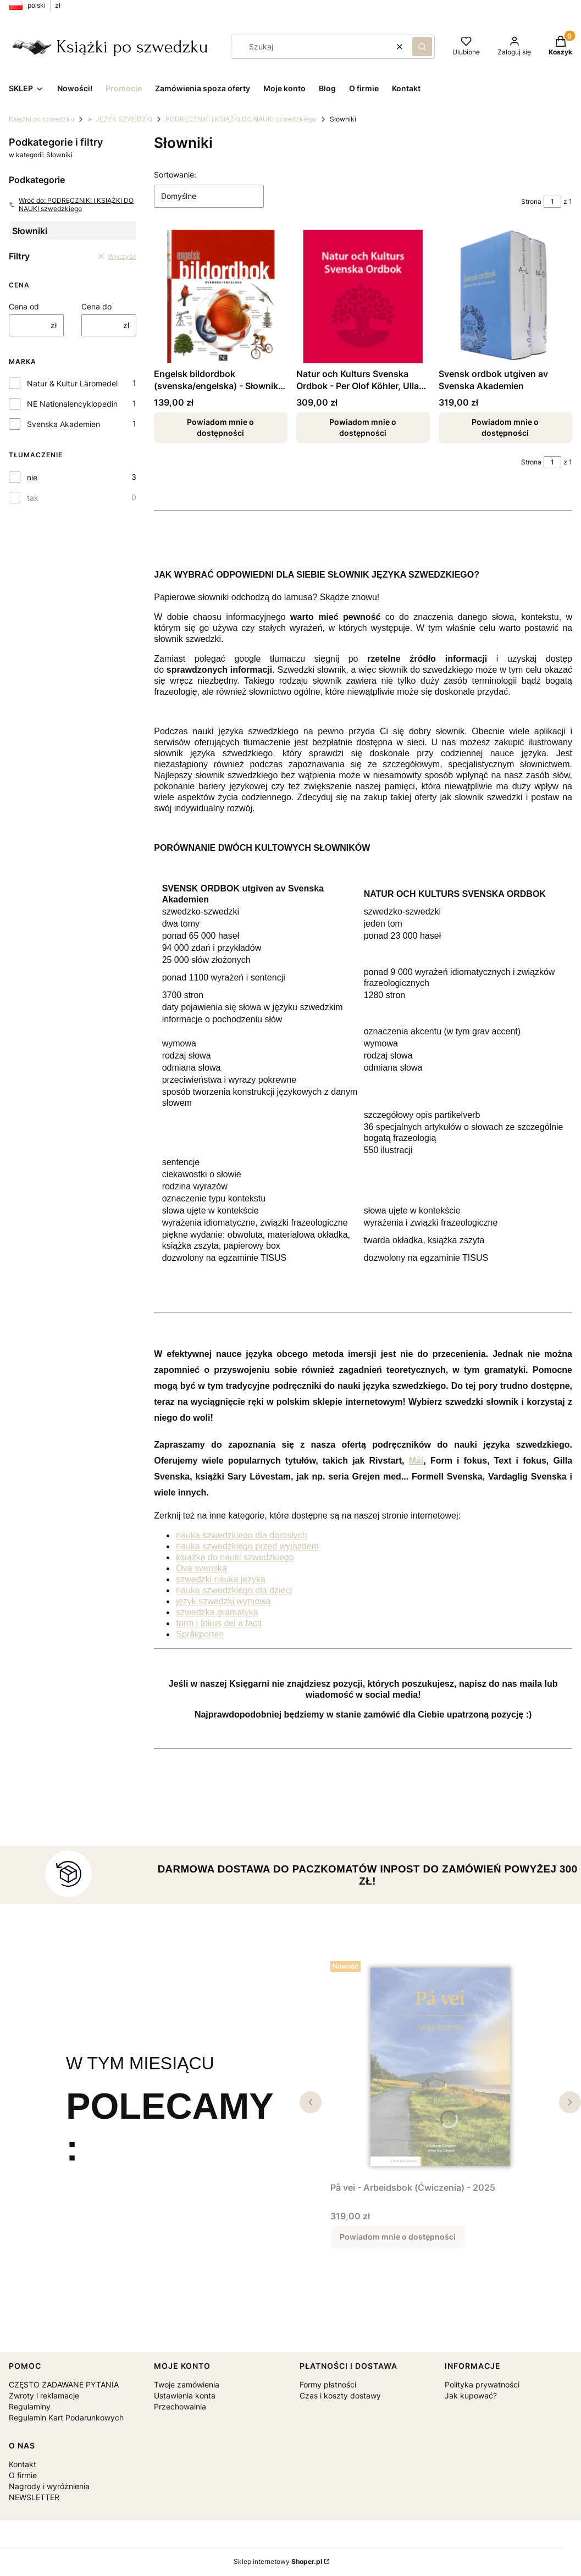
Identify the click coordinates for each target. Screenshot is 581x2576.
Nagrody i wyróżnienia (49, 2486)
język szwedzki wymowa (223, 1601)
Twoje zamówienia (186, 2384)
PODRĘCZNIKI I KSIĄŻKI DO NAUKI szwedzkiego (241, 119)
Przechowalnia (180, 2406)
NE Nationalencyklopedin (72, 403)
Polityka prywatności (482, 2384)
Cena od (24, 306)
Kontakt (22, 2464)
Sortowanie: (175, 174)
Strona (531, 201)
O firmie (23, 2475)
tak (32, 497)
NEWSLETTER (34, 2497)
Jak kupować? (471, 2395)
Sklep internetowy (278, 2561)
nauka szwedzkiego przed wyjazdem (247, 1546)
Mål (416, 1460)
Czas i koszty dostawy (340, 2395)
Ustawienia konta (184, 2395)
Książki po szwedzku (41, 119)
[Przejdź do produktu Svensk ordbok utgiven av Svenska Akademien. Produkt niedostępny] (505, 296)
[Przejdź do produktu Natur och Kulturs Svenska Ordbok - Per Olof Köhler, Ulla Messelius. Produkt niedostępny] (363, 296)
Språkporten (200, 1634)
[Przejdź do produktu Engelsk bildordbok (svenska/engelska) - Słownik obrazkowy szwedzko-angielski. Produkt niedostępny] (220, 296)
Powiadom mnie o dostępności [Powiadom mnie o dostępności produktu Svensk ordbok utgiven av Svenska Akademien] (505, 427)
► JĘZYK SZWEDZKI (119, 119)
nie (32, 477)
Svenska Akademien (63, 424)
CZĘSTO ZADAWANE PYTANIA (64, 2384)
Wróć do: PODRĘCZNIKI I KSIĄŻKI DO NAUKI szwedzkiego (71, 204)
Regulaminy (30, 2406)
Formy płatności (328, 2384)
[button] (422, 46)
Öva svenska (201, 1568)
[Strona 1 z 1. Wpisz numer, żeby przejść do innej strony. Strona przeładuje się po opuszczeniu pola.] (552, 202)
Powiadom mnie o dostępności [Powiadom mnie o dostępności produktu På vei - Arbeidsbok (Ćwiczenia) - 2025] (398, 2236)
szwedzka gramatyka (217, 1612)
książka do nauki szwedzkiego (235, 1557)
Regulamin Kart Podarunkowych (66, 2417)
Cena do (96, 306)
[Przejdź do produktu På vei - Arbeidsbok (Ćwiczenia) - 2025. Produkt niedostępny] (440, 2067)
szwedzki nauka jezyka (220, 1579)
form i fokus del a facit (219, 1623)
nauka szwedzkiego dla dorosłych (241, 1535)
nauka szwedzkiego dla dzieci (234, 1590)
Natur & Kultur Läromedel (72, 383)
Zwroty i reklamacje (44, 2395)
